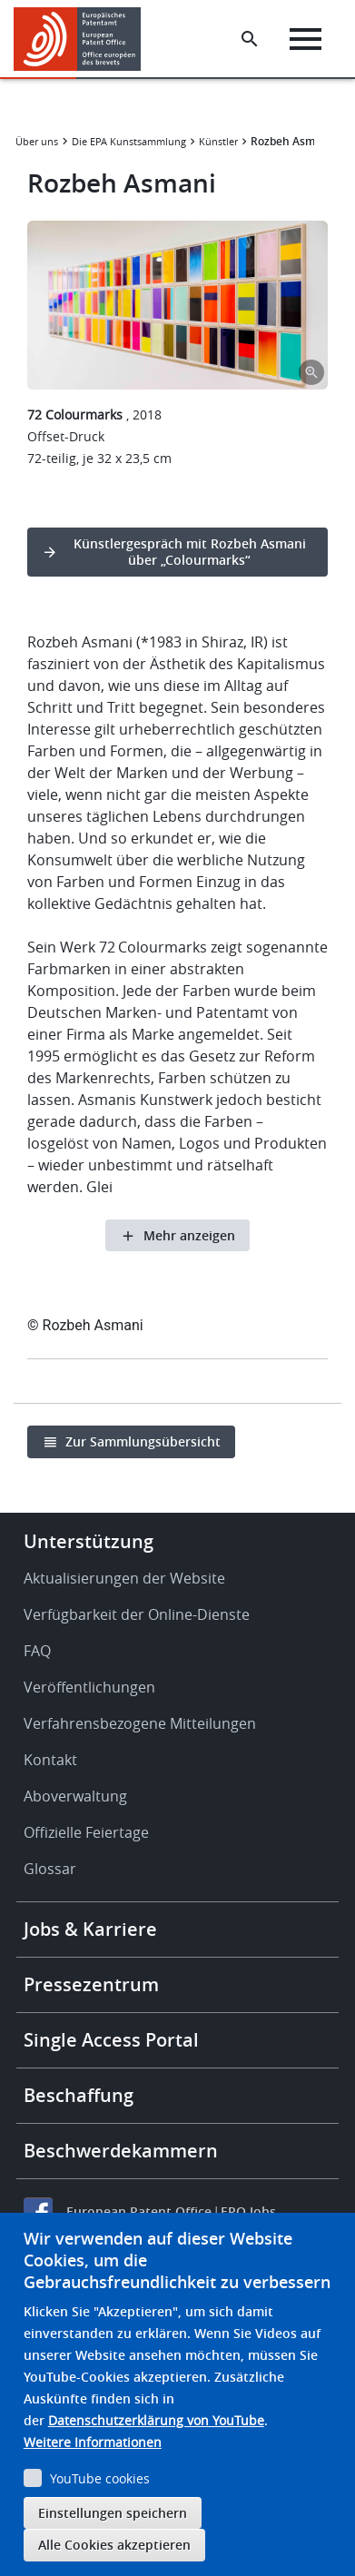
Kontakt (50, 1760)
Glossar (50, 1869)
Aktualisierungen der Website (124, 1578)
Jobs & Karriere (90, 1929)
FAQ (37, 1651)
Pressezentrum (91, 1984)
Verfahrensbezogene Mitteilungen (140, 1723)
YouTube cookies (100, 2478)
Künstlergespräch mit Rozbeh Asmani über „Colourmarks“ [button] (190, 551)
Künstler (218, 141)
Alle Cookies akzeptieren (114, 2544)
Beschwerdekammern (121, 2150)
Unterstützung (88, 1541)
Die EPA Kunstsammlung (129, 141)
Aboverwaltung (75, 1796)
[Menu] (305, 39)
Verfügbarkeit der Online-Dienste (137, 1614)
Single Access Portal (111, 2040)
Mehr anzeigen (189, 1235)
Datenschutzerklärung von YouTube (156, 2420)
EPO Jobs (248, 2211)
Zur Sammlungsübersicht (143, 1441)
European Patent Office (139, 2211)
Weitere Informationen (93, 2442)
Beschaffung (78, 2095)
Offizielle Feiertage (86, 1832)
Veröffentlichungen (89, 1687)
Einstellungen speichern (112, 2513)
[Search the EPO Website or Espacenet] (249, 39)
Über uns (36, 141)
